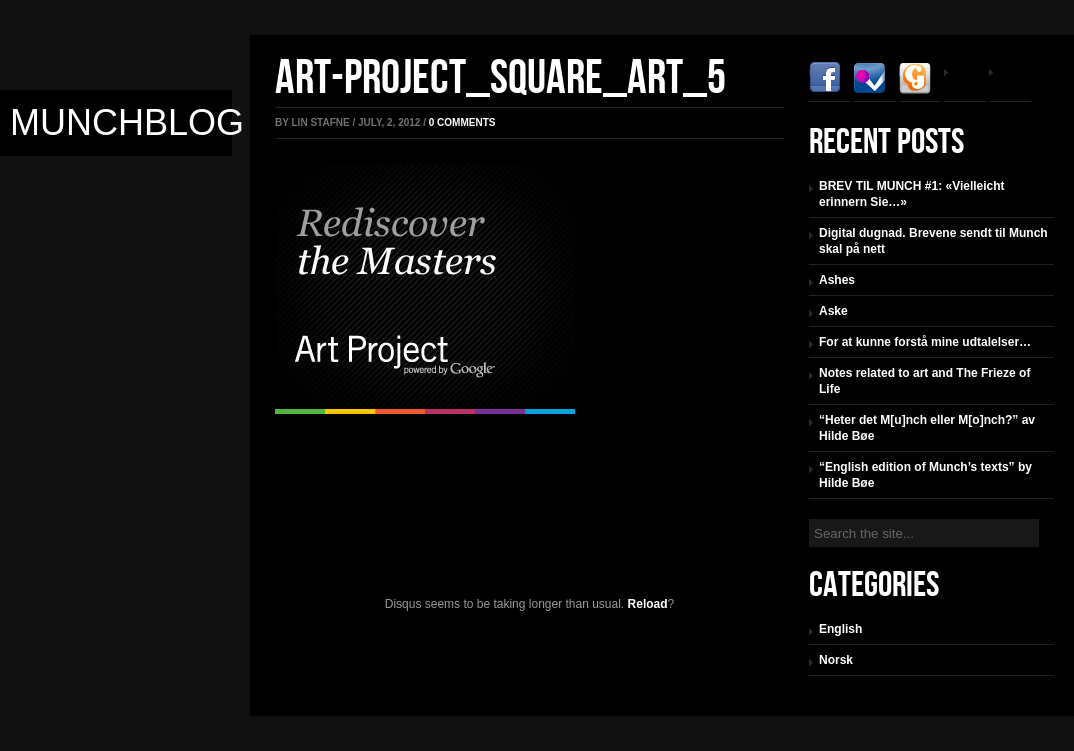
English (840, 629)
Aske (833, 311)
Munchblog (127, 122)
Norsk (836, 660)
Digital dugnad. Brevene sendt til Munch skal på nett (933, 241)
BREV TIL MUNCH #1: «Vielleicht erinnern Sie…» (912, 194)
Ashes (837, 280)
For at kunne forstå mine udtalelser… (925, 342)
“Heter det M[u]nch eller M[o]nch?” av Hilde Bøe (927, 428)
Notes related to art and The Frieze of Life (924, 381)
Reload (648, 604)
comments (462, 122)
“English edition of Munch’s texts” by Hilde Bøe (925, 475)
